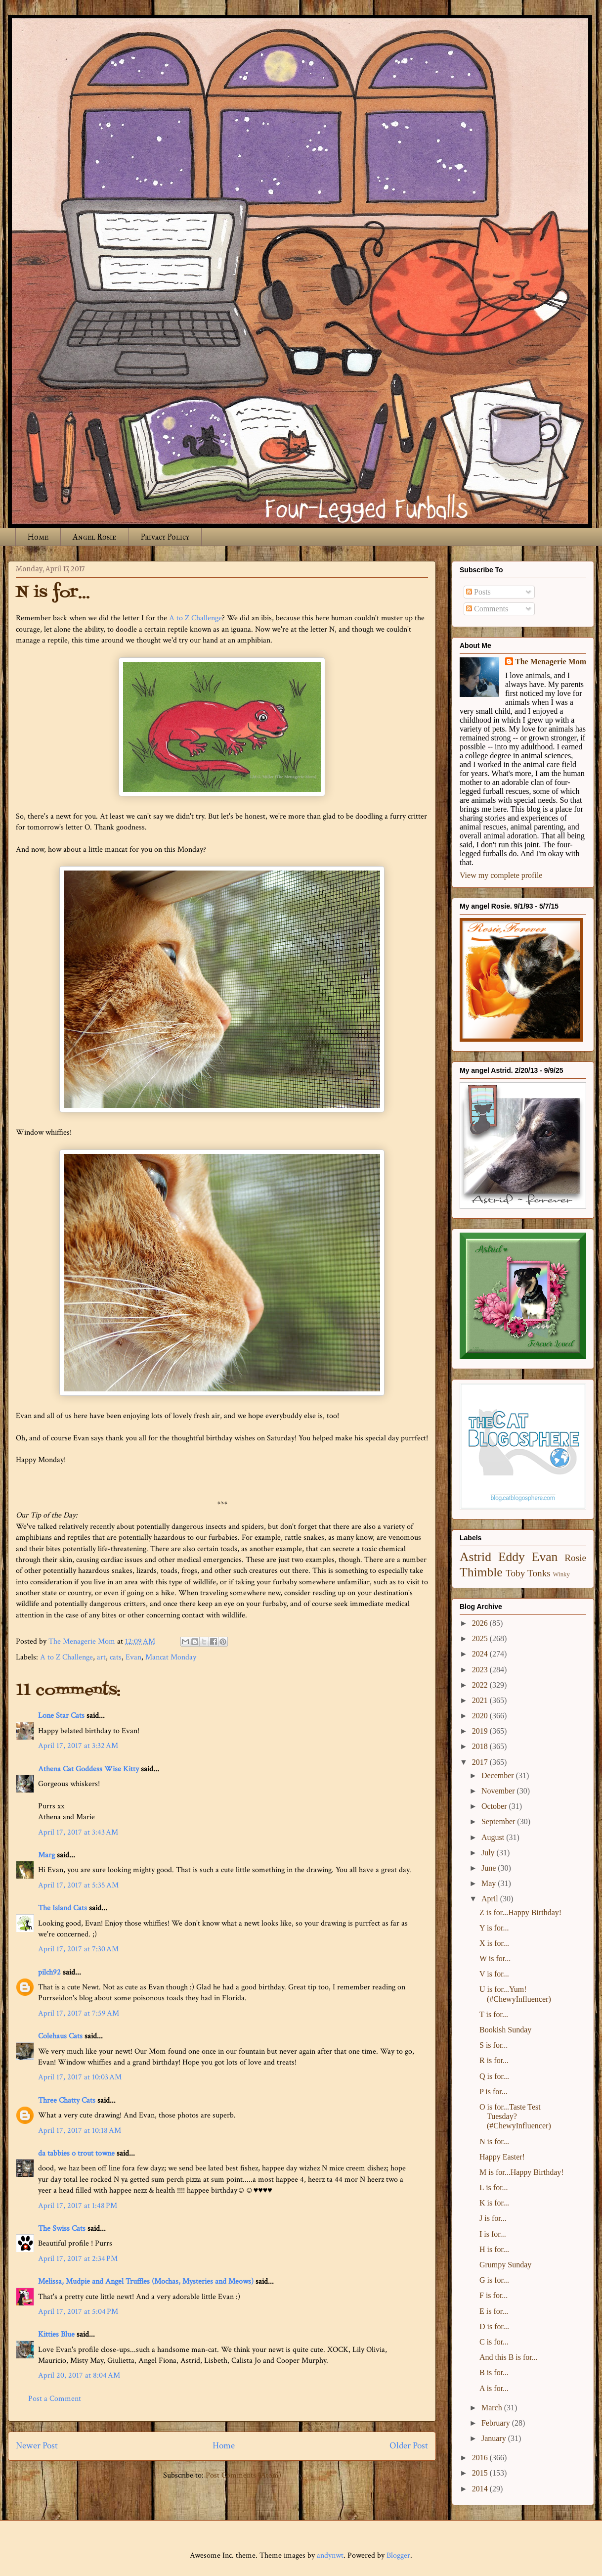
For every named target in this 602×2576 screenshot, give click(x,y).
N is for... (494, 2141)
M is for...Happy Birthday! (521, 2172)
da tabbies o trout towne (76, 2153)
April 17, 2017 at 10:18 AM (79, 2130)
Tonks (539, 1573)
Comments (487, 608)
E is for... (493, 2311)
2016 (481, 2457)
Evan (133, 1657)
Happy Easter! (502, 2157)
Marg (46, 1855)
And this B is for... (508, 2357)
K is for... (494, 2203)
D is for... (494, 2326)
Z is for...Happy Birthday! (520, 1912)
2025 (481, 1638)
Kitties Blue (56, 2334)
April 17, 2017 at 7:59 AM (78, 2013)
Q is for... (494, 2076)
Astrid (475, 1557)
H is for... (494, 2249)
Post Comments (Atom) (243, 2475)
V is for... (494, 1974)
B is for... (494, 2372)
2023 (481, 1669)
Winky (561, 1574)
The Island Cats (62, 1908)
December (498, 1775)
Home (38, 537)
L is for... (493, 2187)
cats (116, 1657)
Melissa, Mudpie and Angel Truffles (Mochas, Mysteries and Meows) (146, 2281)
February (496, 2423)
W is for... (495, 1958)
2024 (481, 1654)
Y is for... (494, 1928)
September (499, 1821)
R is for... (494, 2060)
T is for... (493, 2014)
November (499, 1791)
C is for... (494, 2342)
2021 (481, 1700)
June (489, 1868)
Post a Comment (54, 2398)
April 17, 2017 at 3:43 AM (78, 1832)
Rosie (575, 1558)
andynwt (330, 2555)
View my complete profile (501, 875)
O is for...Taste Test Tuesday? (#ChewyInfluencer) (515, 2116)
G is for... (494, 2280)
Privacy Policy (164, 537)
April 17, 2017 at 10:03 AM (80, 2077)
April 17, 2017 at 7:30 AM (78, 1949)
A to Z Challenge (195, 618)
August (493, 1837)
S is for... (493, 2045)
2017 (481, 1762)
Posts (478, 592)
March (492, 2407)
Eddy (511, 1557)
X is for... (494, 1943)
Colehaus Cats (60, 2036)
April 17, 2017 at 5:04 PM (78, 2311)
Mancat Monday (170, 1657)
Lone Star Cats (61, 1715)
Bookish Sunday (505, 2029)
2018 (481, 1746)
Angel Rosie (94, 537)
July (489, 1852)
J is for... (493, 2218)
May (489, 1883)
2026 (481, 1623)
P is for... (493, 2091)
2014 (481, 2488)
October (495, 1806)
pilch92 (49, 1972)
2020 (481, 1715)
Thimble (481, 1572)
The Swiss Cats (62, 2228)
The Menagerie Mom (550, 661)
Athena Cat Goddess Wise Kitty (88, 1769)
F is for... (493, 2295)
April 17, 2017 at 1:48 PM (77, 2206)
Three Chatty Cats (66, 2100)
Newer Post (37, 2445)
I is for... (492, 2234)
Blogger (398, 2555)
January (494, 2438)
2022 (481, 1685)
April (490, 1898)
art (101, 1657)
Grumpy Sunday (505, 2264)
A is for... (494, 2388)
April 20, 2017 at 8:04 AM (79, 2375)
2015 (481, 2473)
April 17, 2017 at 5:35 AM (78, 1885)
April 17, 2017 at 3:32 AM (78, 1746)
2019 (481, 1731)
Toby (515, 1573)
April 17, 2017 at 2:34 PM (78, 2259)
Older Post (408, 2445)
